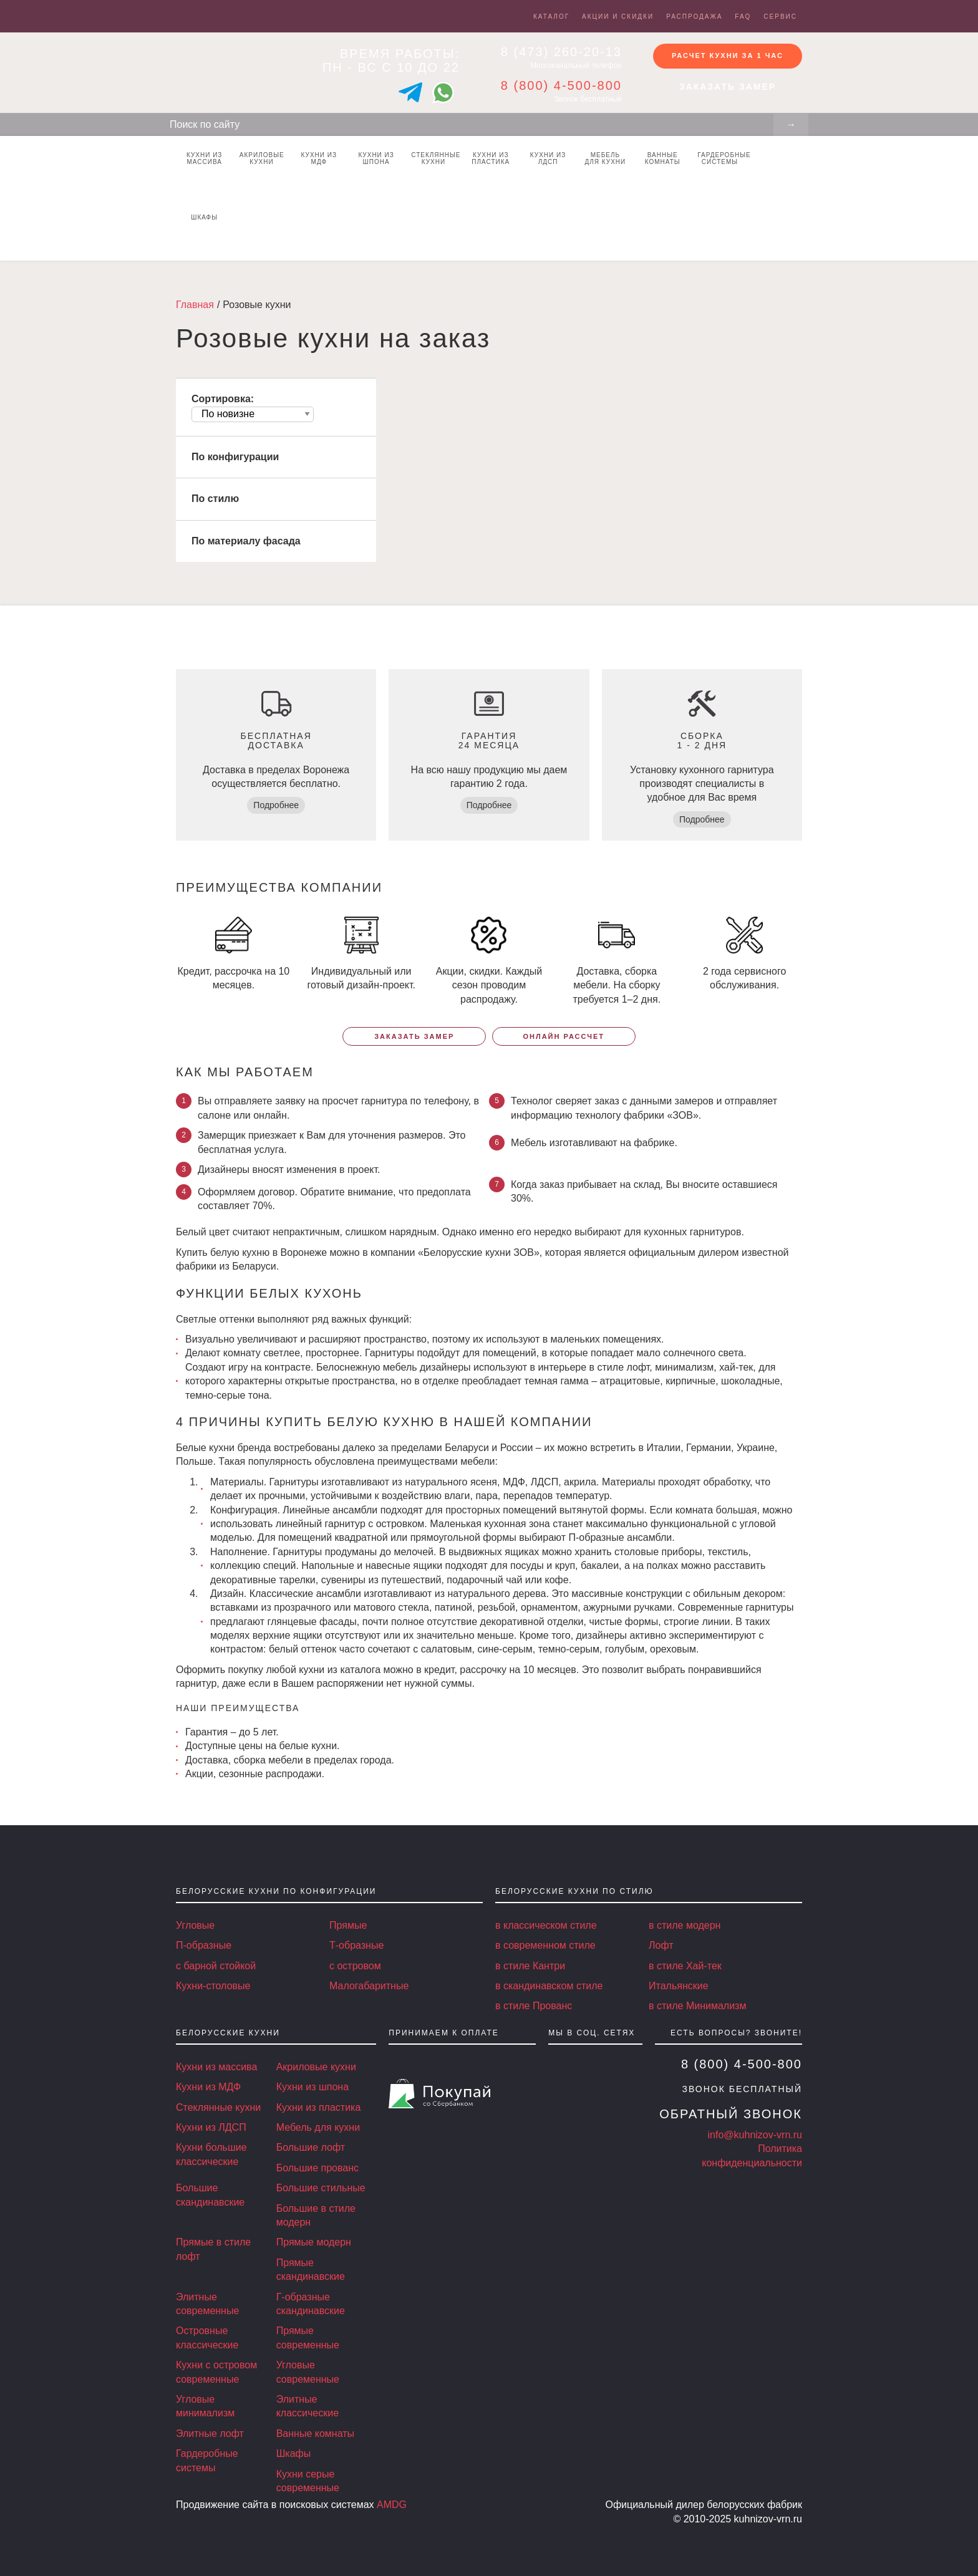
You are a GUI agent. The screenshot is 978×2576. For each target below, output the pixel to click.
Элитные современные (207, 2304)
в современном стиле (545, 1945)
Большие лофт (310, 2147)
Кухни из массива (204, 158)
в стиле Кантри (530, 1966)
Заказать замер (727, 87)
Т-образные (356, 1945)
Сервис (780, 16)
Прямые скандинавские (310, 2269)
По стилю (215, 498)
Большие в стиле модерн (316, 2215)
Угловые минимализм (205, 2406)
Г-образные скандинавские (310, 2304)
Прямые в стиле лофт (213, 2249)
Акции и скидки (618, 16)
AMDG (392, 2504)
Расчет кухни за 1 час (727, 55)
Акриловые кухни (262, 158)
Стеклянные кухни (435, 158)
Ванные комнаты (662, 158)
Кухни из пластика (491, 158)
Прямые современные (307, 2337)
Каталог (551, 16)
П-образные (203, 1945)
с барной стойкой (216, 1966)
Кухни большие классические (211, 2154)
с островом (355, 1966)
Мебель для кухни (605, 158)
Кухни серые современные (307, 2481)
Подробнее (276, 805)
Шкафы (204, 217)
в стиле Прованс (533, 2005)
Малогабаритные (369, 1985)
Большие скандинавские (210, 2195)
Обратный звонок (730, 2114)
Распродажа (694, 16)
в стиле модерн (684, 1925)
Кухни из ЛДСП (548, 158)
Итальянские (679, 1985)
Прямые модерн (313, 2242)
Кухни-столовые (213, 1985)
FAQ (743, 16)
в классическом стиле (546, 1925)
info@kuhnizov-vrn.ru (755, 2135)
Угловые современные (307, 2372)
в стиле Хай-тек (685, 1966)
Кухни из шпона (376, 158)
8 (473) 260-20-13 (561, 52)
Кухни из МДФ (319, 158)
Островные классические (207, 2337)
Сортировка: (222, 398)
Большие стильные (321, 2188)
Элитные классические (307, 2406)
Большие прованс (317, 2168)
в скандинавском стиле (549, 1985)
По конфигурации (235, 456)
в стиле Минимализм (697, 2005)
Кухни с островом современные (216, 2372)
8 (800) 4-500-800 (561, 85)
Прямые (348, 1925)
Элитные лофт (210, 2433)
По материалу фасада (246, 541)
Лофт (661, 1945)
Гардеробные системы (722, 158)
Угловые (195, 1925)
